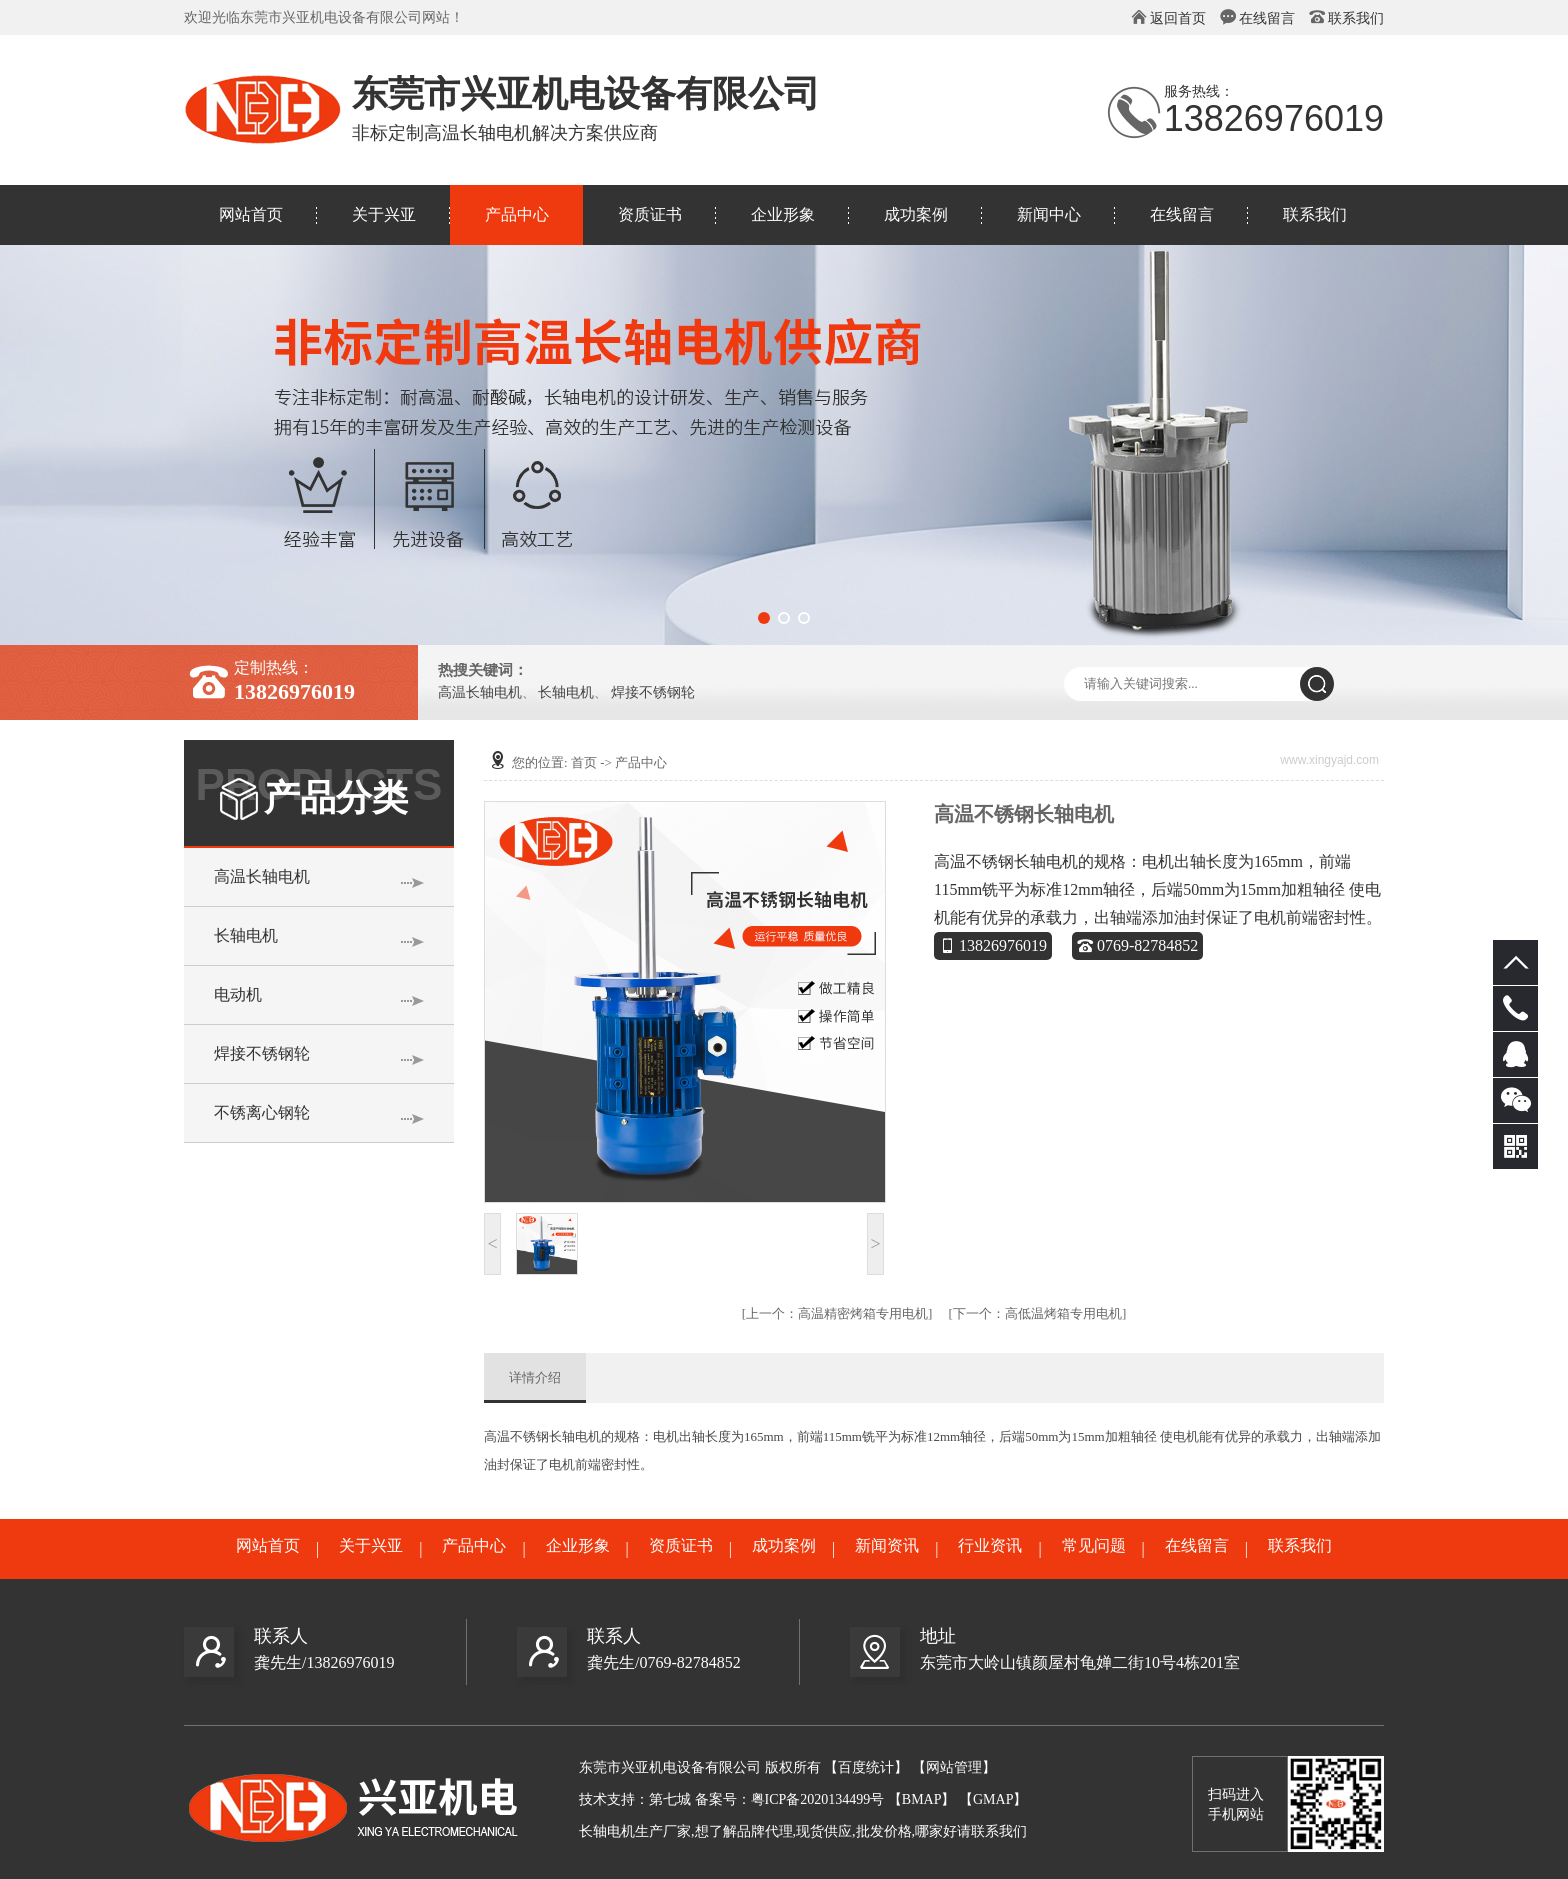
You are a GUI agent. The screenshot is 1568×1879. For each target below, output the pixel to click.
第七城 (670, 1799)
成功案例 (916, 214)
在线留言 (1267, 18)
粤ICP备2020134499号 (818, 1799)
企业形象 (783, 214)
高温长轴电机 (480, 693)
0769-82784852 (1137, 945)
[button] (764, 618)
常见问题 (1094, 1546)
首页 (584, 762)
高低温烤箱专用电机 (1037, 1313)
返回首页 (1178, 18)
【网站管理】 (954, 1767)
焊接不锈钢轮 (653, 693)
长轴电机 (566, 693)
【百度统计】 (866, 1767)
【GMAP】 (993, 1799)
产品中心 (517, 214)
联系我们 (1356, 18)
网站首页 (251, 214)
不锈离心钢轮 (262, 1112)
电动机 (238, 994)
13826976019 (993, 945)
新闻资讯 (887, 1546)
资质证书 (650, 214)
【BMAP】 (922, 1799)
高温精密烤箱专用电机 (837, 1313)
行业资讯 (990, 1546)
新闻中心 (1049, 214)
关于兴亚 (384, 214)
